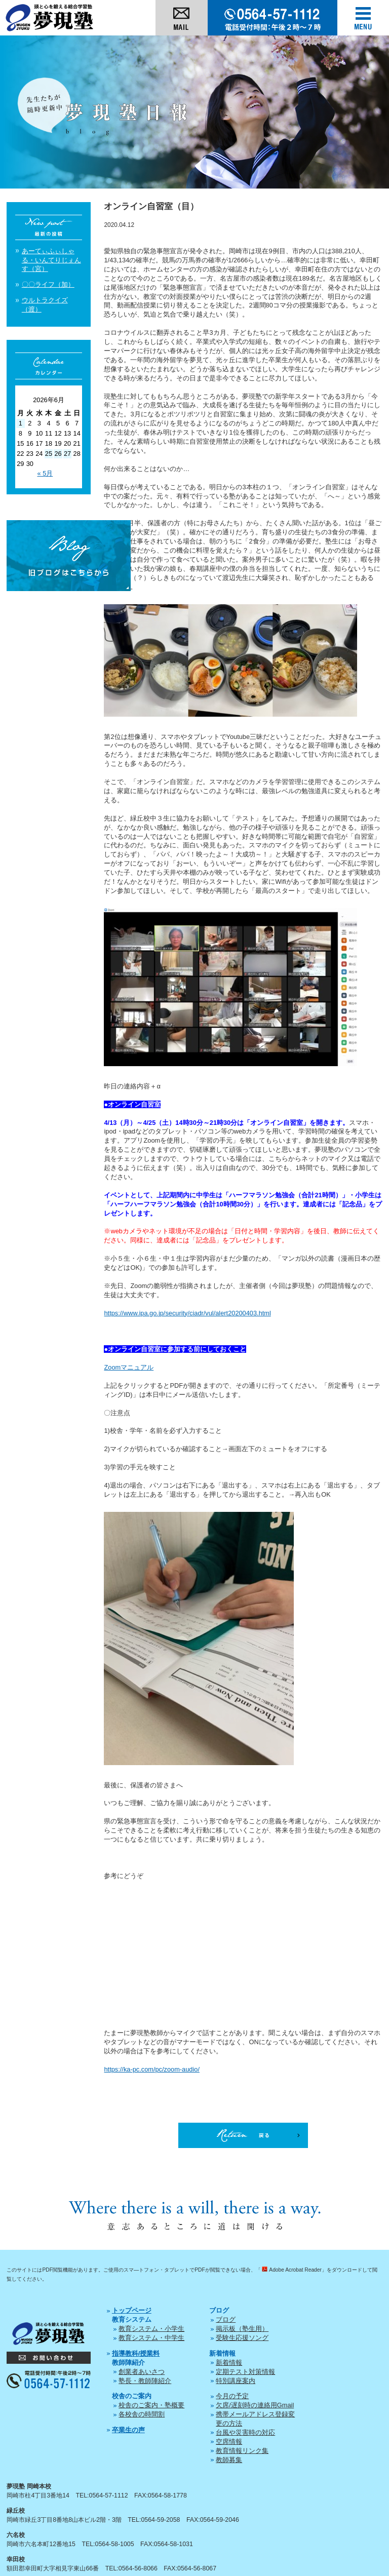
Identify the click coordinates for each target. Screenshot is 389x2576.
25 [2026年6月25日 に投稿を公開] (48, 453)
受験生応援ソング (242, 2337)
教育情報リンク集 (242, 2450)
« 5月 (45, 473)
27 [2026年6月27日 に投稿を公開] (67, 453)
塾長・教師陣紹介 (145, 2381)
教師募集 (229, 2460)
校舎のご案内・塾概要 (151, 2405)
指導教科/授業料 (136, 2353)
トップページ (131, 2310)
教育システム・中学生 (151, 2337)
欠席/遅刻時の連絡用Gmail (255, 2405)
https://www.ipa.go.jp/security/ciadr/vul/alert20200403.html (187, 1313)
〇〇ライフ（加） (48, 284)
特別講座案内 (235, 2381)
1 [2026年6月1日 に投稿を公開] (20, 423)
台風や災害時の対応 (245, 2432)
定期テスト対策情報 (245, 2371)
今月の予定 (232, 2396)
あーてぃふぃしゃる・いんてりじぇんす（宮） (51, 260)
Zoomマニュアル (128, 1367)
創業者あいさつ (142, 2371)
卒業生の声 (128, 2430)
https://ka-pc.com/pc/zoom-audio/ (151, 2069)
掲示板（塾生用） (242, 2328)
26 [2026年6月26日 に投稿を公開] (57, 453)
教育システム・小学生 (151, 2328)
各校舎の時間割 (142, 2414)
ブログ (226, 2319)
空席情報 (229, 2441)
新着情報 (229, 2362)
